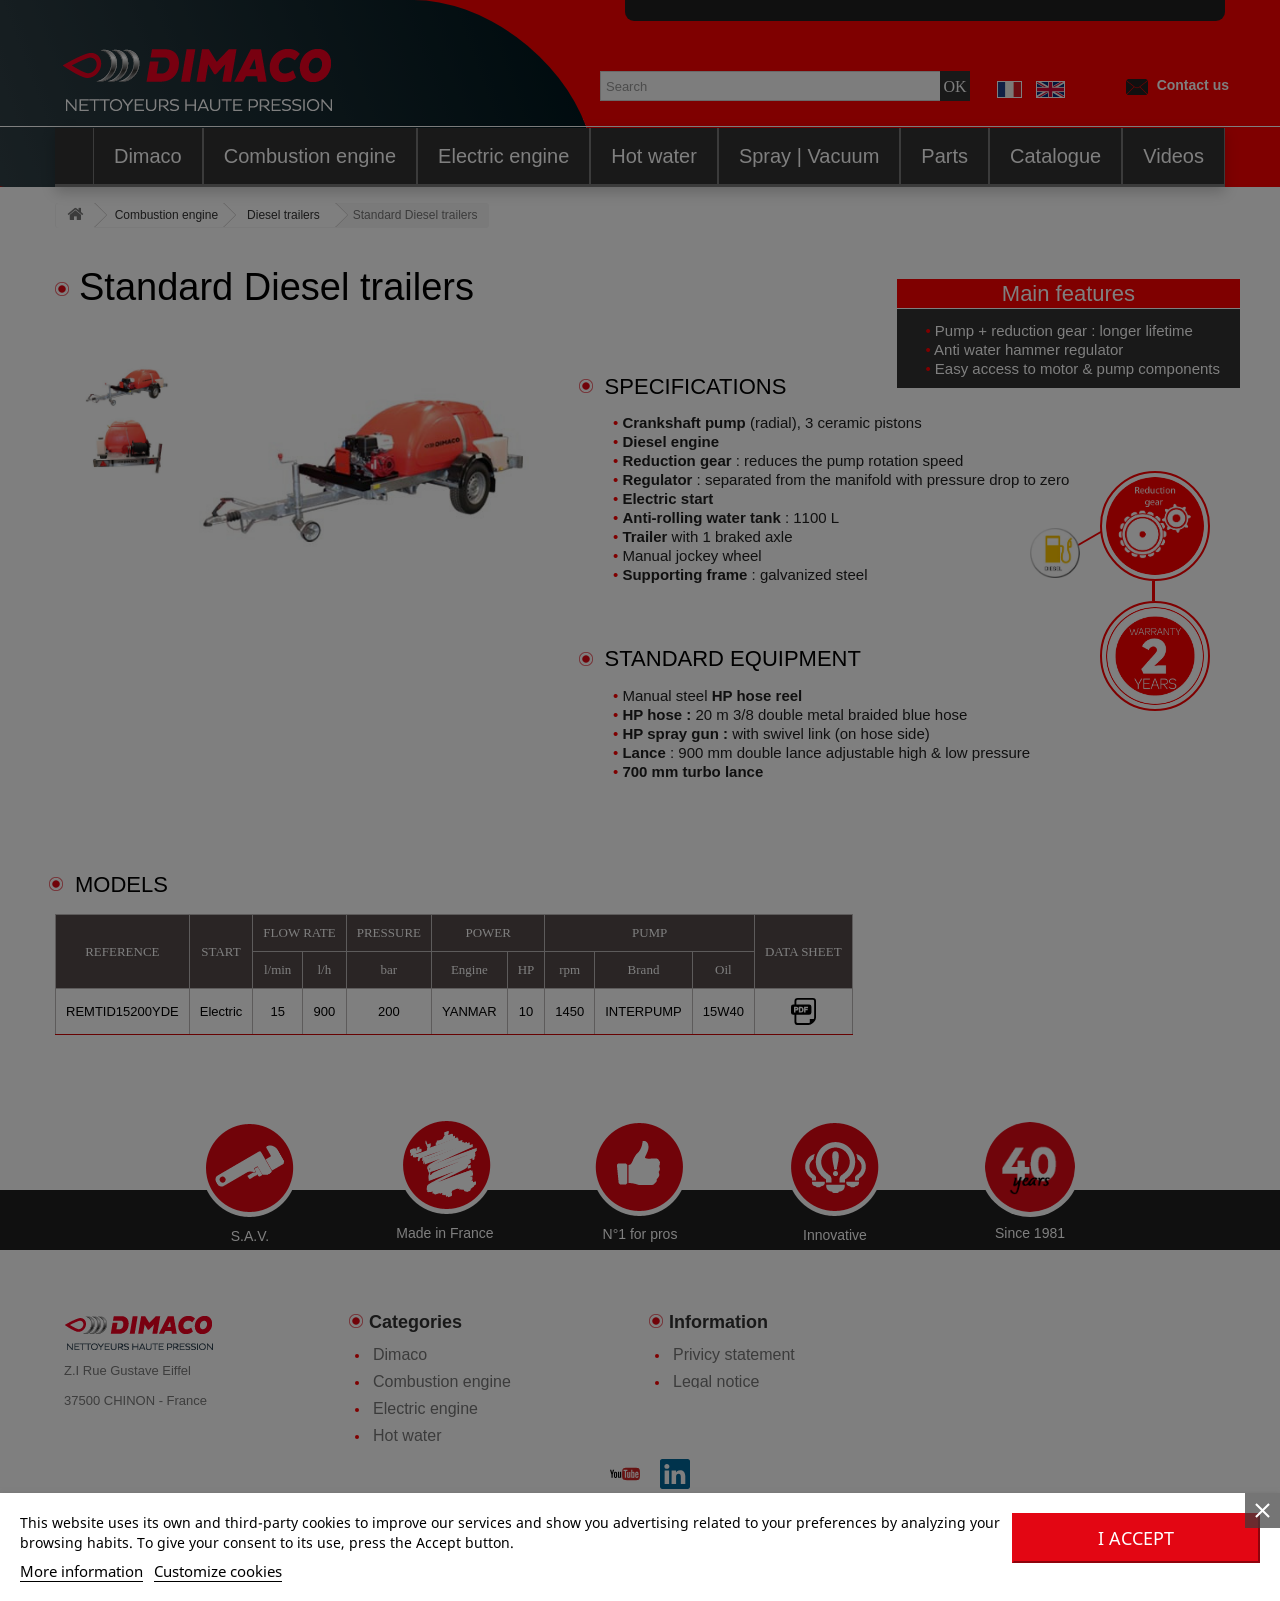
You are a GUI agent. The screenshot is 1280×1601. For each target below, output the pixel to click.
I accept (1136, 1538)
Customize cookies (218, 1571)
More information (81, 1571)
